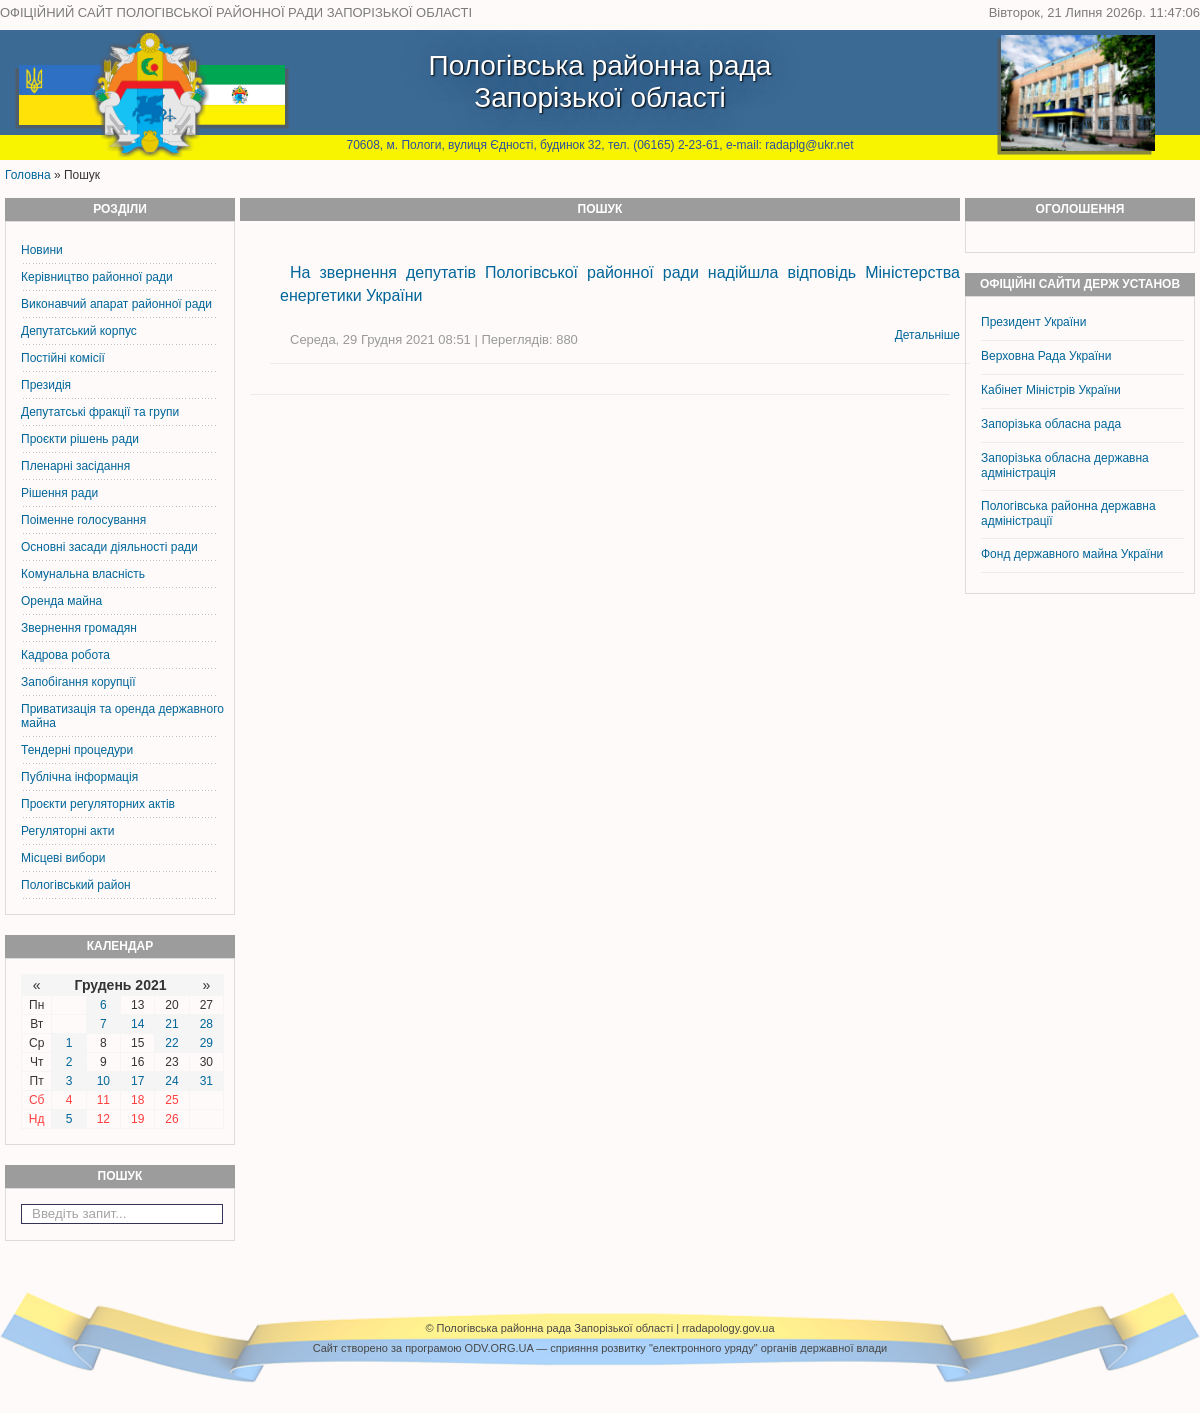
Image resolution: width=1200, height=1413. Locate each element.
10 (103, 1081)
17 (137, 1081)
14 (137, 1024)
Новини (42, 250)
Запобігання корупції (78, 682)
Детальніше (927, 335)
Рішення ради (59, 493)
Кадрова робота (65, 655)
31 (206, 1081)
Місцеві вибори (63, 858)
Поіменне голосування (83, 520)
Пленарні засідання (75, 466)
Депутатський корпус (79, 331)
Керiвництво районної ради (97, 277)
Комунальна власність (83, 574)
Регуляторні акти (67, 831)
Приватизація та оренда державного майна (122, 716)
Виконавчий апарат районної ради (116, 304)
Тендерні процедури (77, 750)
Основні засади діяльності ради (109, 547)
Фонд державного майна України (1074, 554)
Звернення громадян (79, 628)
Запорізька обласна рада (1051, 424)
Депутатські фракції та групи (100, 412)
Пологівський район (76, 885)
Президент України (1033, 322)
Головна (28, 175)
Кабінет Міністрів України (1051, 390)
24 (171, 1081)
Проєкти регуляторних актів (98, 804)
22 (171, 1043)
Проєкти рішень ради (80, 439)
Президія (46, 385)
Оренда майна (61, 601)
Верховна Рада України (1046, 356)
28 (206, 1024)
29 (206, 1043)
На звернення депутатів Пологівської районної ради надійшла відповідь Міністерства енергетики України (620, 284)
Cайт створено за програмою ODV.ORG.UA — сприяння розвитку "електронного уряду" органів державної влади (600, 1348)
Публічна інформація (79, 777)
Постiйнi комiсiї (63, 358)
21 (171, 1024)
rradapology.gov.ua (728, 1328)
